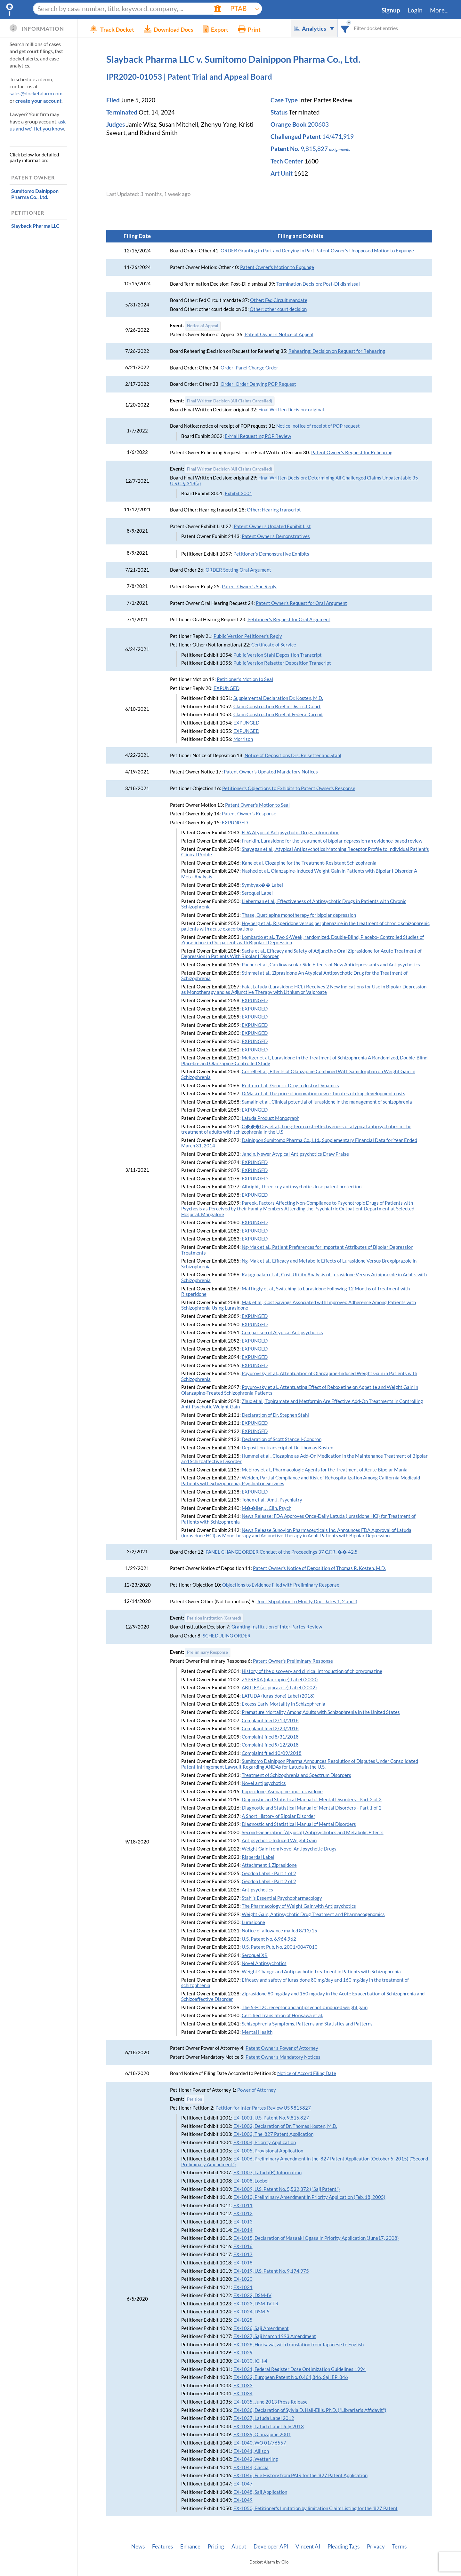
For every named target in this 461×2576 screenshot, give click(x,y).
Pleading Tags (344, 2546)
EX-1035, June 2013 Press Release (270, 2402)
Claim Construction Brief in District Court (277, 706)
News (138, 2546)
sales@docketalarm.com (36, 93)
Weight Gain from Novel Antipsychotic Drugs (289, 1848)
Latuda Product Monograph (270, 1118)
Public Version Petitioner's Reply (248, 636)
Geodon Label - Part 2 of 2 (269, 1881)
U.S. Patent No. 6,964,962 (269, 1939)
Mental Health (257, 2032)
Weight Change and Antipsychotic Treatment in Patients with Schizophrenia (321, 1971)
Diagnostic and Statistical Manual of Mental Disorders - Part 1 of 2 (312, 1808)
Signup (391, 10)
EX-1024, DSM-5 (251, 2311)
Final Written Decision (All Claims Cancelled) (229, 400)
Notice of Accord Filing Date (306, 2073)
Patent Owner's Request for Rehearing (351, 452)
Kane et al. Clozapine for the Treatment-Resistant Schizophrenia (309, 863)
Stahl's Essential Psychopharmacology (282, 1898)
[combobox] (344, 28)
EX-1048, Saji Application (260, 2492)
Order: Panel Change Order (249, 367)
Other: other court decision (278, 309)
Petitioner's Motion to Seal (245, 679)
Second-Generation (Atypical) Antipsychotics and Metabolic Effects (313, 1832)
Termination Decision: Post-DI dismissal (318, 284)
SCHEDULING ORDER (227, 1635)
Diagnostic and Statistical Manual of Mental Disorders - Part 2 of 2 (312, 1799)
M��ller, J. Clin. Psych (266, 1508)
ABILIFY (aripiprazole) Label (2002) (279, 1687)
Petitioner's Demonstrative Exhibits (271, 554)
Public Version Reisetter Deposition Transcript (282, 663)
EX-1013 (243, 2221)
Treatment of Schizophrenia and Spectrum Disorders (296, 1775)
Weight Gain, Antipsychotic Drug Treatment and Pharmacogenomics (313, 1914)
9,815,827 (314, 148)
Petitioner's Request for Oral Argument (288, 619)
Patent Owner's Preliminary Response (293, 1661)
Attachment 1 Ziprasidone (269, 1865)
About (238, 2546)
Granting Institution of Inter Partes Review (276, 1626)
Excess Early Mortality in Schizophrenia (283, 1704)
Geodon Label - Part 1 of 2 (269, 1873)
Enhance (190, 2546)
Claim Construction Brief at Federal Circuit (278, 714)
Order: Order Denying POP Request (258, 384)
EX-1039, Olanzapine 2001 (262, 2434)
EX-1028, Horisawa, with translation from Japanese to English (298, 2344)
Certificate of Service (273, 644)
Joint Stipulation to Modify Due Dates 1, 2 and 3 (307, 1601)
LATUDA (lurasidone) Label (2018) (278, 1696)
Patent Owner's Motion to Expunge (277, 267)
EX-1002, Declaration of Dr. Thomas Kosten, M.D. (285, 2126)
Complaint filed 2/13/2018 (270, 1720)
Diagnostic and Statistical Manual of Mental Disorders (299, 1824)
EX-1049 (243, 2500)
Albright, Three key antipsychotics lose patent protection (301, 1186)
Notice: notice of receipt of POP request (318, 426)
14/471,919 (338, 136)
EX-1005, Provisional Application (268, 2150)
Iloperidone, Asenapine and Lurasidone (282, 1791)
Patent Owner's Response (249, 813)
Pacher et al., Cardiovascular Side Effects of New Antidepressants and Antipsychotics (331, 964)
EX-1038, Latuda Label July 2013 (268, 2426)
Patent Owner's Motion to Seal (257, 805)
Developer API (271, 2546)
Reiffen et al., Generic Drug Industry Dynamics (290, 1085)
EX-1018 (243, 2262)
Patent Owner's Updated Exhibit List (272, 526)
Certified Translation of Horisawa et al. (282, 2015)
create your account (38, 101)
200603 (318, 124)
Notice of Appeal (202, 325)
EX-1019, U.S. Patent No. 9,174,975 (271, 2271)
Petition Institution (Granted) (214, 1618)
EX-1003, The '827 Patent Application (273, 2134)
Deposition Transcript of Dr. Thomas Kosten (287, 1447)
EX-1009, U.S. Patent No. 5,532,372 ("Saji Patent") (286, 2189)
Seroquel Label (257, 893)
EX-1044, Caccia (251, 2467)
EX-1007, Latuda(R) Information (267, 2172)
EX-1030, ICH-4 (250, 2361)
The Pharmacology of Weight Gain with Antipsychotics (299, 1906)
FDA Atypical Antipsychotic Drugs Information (290, 832)
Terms (399, 2546)
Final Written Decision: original (291, 409)
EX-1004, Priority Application (264, 2142)
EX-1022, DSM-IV (252, 2295)
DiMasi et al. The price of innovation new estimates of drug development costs (323, 1093)
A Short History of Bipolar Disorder (278, 1816)
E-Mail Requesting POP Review (258, 436)
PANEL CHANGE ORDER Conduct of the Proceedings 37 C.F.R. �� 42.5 (282, 1552)
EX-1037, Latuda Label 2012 (263, 2418)
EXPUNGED (226, 688)
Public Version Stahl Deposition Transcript (277, 655)
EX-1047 (243, 2483)
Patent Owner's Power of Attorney (282, 2048)
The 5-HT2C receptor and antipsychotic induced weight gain (305, 2007)
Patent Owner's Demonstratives (276, 536)
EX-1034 (243, 2393)
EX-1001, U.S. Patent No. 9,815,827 (271, 2117)
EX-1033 (243, 2385)
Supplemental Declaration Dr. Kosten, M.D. (278, 698)
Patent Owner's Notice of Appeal (279, 334)
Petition (194, 2099)
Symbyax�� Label (262, 885)
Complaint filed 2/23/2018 (270, 1728)
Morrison (243, 739)
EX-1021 (243, 2287)
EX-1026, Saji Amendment (261, 2328)
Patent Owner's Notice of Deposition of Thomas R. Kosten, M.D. (319, 1568)
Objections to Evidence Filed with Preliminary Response (280, 1585)
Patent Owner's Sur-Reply (249, 586)
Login (415, 10)
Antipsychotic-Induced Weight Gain (279, 1840)
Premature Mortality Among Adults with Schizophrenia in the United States (321, 1712)
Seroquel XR (255, 1955)
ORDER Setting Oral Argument (238, 570)
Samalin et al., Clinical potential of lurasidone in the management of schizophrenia (327, 1102)
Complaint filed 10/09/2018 (272, 1753)
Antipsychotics (257, 1889)
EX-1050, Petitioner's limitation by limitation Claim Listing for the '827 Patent (315, 2508)
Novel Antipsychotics (264, 1963)
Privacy (376, 2546)
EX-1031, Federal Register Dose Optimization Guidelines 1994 (299, 2369)
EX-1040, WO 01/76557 (259, 2442)
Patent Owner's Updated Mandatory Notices (271, 771)
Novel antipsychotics (264, 1783)
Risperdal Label (258, 1857)
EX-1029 (243, 2352)
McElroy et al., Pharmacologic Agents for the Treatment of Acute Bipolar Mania (325, 1469)
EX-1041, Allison (251, 2451)
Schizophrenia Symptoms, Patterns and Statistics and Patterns (307, 2023)
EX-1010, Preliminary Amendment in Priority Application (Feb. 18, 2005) (309, 2197)
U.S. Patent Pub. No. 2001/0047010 (280, 1947)
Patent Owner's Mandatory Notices (283, 2057)
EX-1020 (243, 2279)
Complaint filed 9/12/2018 (270, 1745)
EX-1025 (243, 2320)
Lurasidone (253, 1922)
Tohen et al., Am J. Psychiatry (272, 1499)
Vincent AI (307, 2546)
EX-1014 (243, 2230)
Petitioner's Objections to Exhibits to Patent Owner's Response (288, 788)
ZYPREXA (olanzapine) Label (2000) (280, 1679)
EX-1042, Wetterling (255, 2459)
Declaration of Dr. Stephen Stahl (275, 1415)
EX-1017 (243, 2254)
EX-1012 (243, 2213)
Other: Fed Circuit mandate (278, 300)
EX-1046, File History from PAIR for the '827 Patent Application (300, 2475)
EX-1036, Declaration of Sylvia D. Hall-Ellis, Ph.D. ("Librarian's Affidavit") (309, 2410)
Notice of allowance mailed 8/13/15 (279, 1930)
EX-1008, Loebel (251, 2181)
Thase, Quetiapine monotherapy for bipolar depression (299, 915)
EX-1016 (243, 2246)
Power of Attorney (256, 2090)
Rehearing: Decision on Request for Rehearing (336, 351)
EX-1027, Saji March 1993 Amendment (274, 2336)
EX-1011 (243, 2205)
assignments (339, 149)
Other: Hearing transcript (274, 509)
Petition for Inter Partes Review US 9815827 (263, 2108)
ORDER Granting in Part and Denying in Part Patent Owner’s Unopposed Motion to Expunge (317, 250)
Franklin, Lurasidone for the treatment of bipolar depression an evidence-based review (332, 841)
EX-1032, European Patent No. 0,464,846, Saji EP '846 (290, 2377)
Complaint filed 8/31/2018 (270, 1737)
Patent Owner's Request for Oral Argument (301, 603)
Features (162, 2546)
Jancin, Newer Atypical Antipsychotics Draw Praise (295, 1154)
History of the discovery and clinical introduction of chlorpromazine (312, 1671)
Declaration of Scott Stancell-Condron (281, 1439)
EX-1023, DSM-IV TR (256, 2303)
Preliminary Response (207, 1652)
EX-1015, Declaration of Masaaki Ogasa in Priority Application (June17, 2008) (316, 2238)
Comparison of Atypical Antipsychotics (282, 1332)
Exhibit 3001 (238, 493)
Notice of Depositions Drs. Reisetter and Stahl (293, 755)
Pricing (216, 2546)
